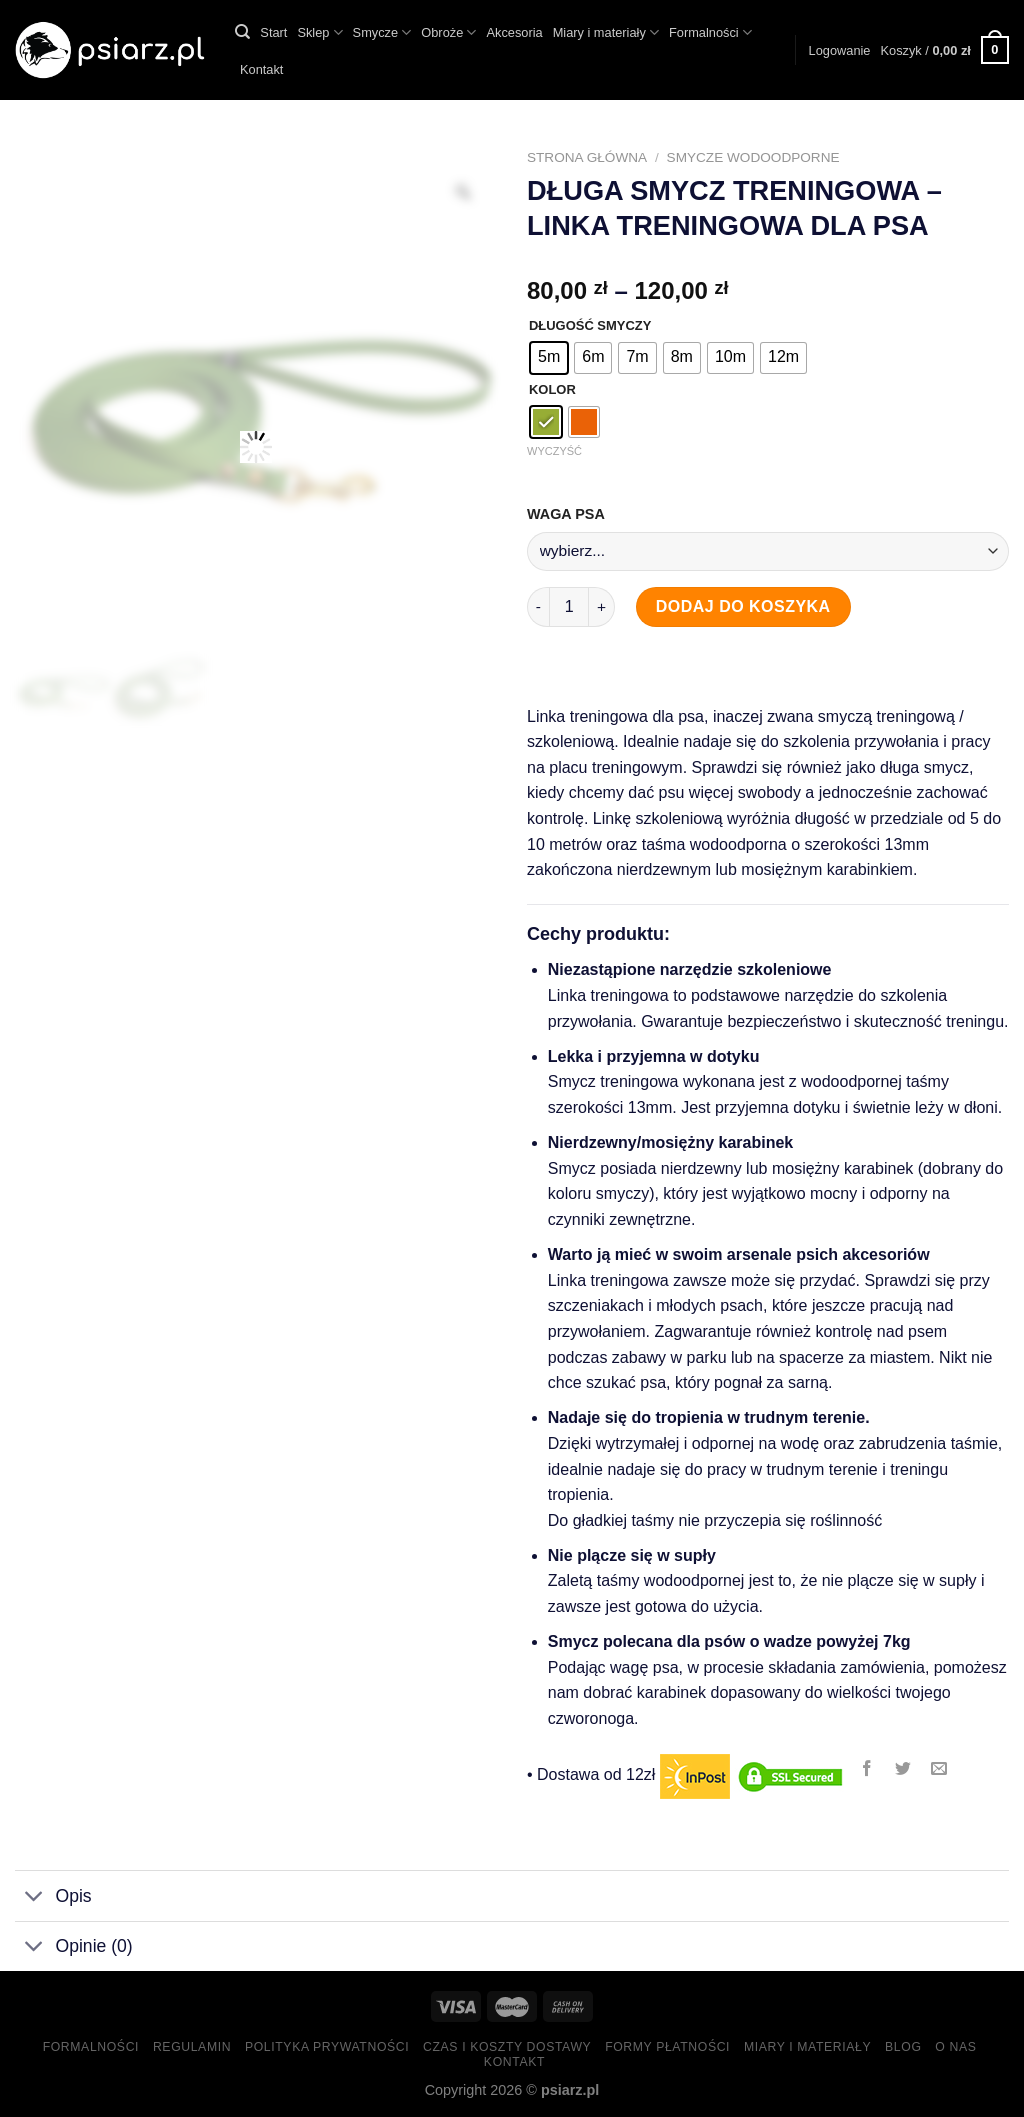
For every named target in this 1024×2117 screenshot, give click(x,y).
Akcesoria (514, 32)
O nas (955, 2047)
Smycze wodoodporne (753, 157)
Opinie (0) (74, 1948)
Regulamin (192, 2047)
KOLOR (552, 390)
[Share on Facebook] (866, 1769)
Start (273, 32)
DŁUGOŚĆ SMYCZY (590, 326)
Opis (53, 1898)
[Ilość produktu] (569, 607)
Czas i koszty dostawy (507, 2047)
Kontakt (261, 69)
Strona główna (587, 157)
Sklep (319, 32)
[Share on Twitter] (902, 1769)
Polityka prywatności (327, 2047)
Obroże (448, 32)
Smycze (382, 32)
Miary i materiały (606, 32)
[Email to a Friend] (939, 1769)
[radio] (549, 358)
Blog (903, 2047)
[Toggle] (34, 1898)
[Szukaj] (242, 32)
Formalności (710, 32)
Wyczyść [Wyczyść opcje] (554, 451)
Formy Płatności (667, 2047)
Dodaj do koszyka (743, 606)
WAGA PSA (567, 514)
